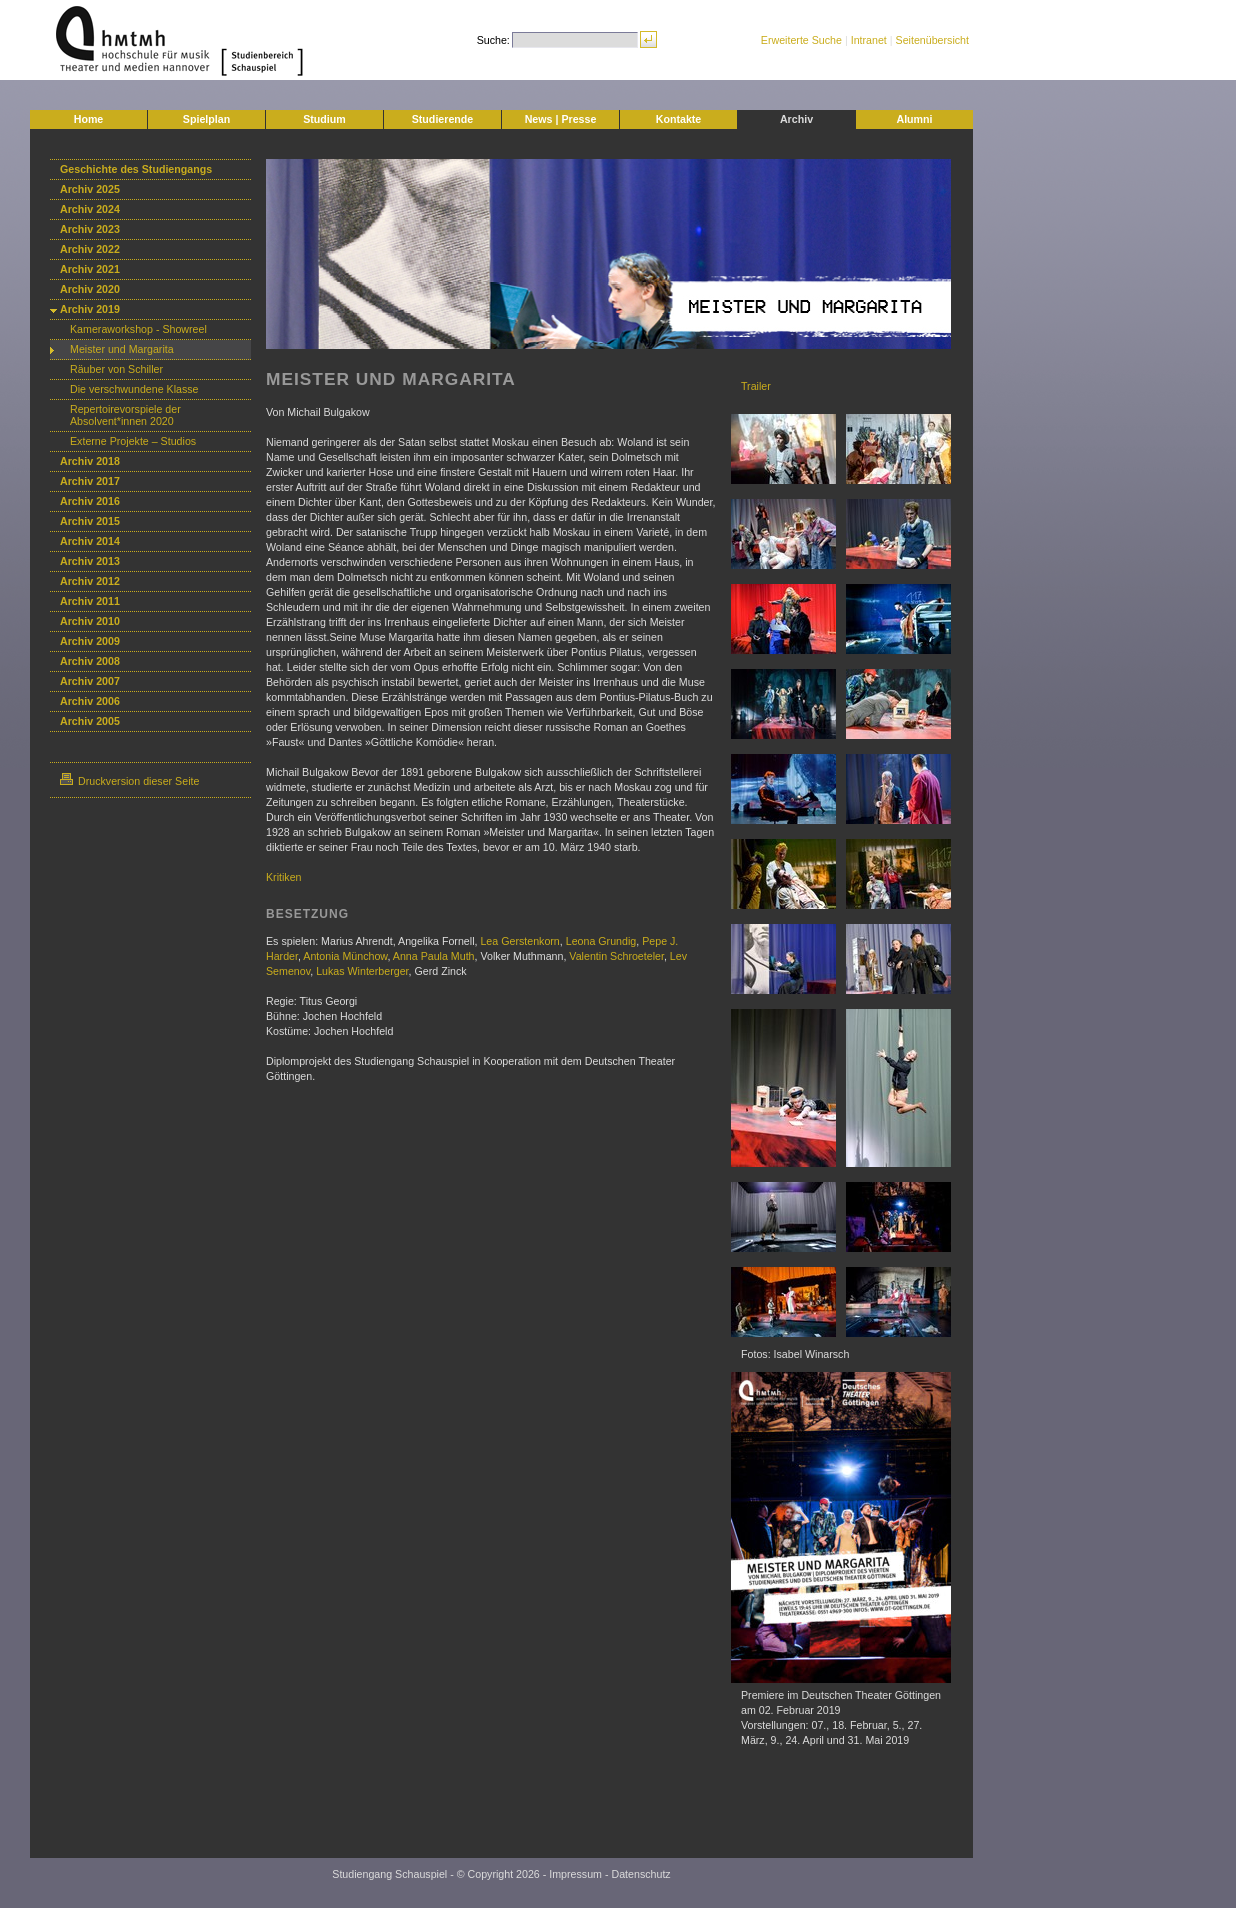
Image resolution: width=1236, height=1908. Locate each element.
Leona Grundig (601, 941)
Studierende (443, 119)
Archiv (796, 119)
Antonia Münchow (345, 956)
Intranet (869, 40)
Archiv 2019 (90, 309)
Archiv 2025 (90, 189)
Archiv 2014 (90, 541)
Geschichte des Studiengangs (136, 169)
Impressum (575, 1874)
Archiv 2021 (90, 269)
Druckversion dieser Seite (129, 781)
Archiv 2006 (90, 701)
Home (89, 119)
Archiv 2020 (90, 289)
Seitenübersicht (932, 40)
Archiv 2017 (90, 481)
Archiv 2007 (90, 681)
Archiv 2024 (90, 209)
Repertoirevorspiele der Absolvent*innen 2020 (125, 415)
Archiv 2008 (90, 661)
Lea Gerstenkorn (519, 941)
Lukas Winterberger (362, 971)
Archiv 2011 (90, 601)
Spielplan (206, 119)
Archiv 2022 (90, 249)
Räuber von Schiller (116, 369)
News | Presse (561, 119)
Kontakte (679, 119)
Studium (324, 119)
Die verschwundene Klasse (134, 389)
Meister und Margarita (122, 349)
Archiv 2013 (90, 561)
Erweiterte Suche (801, 40)
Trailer (756, 386)
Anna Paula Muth (434, 956)
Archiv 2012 (90, 581)
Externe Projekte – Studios (133, 441)
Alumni (914, 119)
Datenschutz (640, 1874)
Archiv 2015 (90, 521)
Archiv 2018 (90, 461)
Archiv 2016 (90, 501)
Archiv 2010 (90, 621)
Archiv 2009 (90, 641)
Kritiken (284, 877)
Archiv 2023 (90, 229)
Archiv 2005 (90, 721)
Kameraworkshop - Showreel (138, 329)
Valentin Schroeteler (616, 956)
